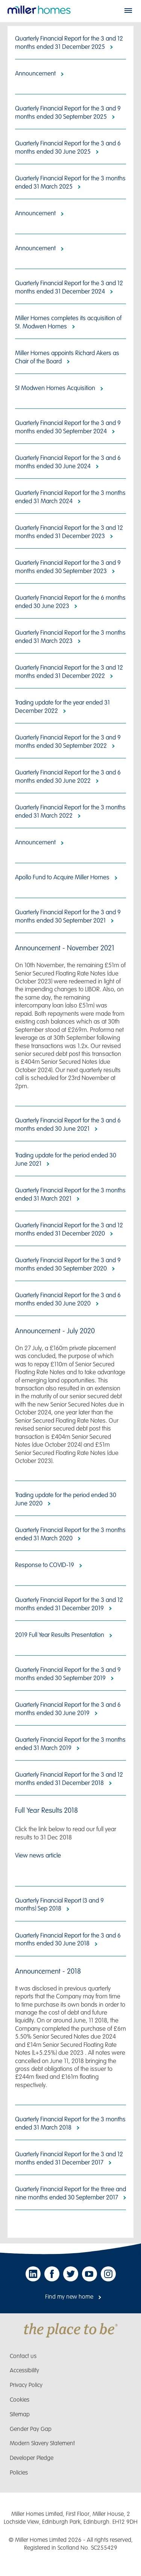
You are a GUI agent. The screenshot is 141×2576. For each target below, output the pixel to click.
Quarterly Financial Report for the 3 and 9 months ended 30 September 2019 (68, 1674)
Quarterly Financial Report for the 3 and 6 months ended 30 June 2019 (68, 1709)
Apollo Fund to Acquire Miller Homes (62, 877)
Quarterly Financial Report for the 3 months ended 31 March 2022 (70, 811)
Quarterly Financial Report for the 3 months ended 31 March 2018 (70, 2123)
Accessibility (24, 2370)
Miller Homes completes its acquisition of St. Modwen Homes (68, 322)
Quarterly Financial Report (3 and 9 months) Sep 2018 (59, 1904)
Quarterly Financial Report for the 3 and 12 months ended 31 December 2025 (69, 42)
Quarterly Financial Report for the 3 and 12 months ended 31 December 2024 (69, 287)
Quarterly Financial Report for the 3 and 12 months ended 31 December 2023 (69, 532)
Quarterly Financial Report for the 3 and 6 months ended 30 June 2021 (68, 1124)
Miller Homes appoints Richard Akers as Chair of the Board (67, 357)
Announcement (35, 73)
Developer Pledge (31, 2458)
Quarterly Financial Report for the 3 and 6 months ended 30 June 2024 (68, 462)
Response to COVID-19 (44, 1565)
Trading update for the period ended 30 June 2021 (65, 1159)
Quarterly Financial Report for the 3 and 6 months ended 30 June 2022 (68, 776)
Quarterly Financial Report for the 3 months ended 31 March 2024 (70, 497)
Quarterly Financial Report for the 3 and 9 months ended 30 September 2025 (68, 112)
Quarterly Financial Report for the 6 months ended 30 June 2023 (70, 602)
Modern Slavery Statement (42, 2443)
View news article (38, 1855)
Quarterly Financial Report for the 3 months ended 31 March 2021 (70, 1194)
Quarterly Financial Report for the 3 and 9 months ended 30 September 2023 (68, 567)
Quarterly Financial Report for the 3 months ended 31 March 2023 (70, 636)
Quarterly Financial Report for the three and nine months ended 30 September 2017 (70, 2193)
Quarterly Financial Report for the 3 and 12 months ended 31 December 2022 (69, 671)
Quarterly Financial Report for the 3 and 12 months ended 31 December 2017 (69, 2158)
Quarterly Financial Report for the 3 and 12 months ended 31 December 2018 (69, 1778)
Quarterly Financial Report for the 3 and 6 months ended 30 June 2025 (68, 147)
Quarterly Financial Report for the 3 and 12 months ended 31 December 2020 (69, 1229)
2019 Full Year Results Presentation (59, 1635)
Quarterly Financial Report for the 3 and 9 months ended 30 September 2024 (68, 427)
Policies (19, 2472)
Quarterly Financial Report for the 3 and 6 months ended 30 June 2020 (68, 1299)
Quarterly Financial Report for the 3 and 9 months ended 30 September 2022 (68, 741)
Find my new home (69, 2297)
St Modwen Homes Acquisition (55, 388)
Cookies (19, 2400)
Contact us (23, 2356)
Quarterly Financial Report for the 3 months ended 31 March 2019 (70, 1744)
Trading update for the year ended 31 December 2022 (62, 706)
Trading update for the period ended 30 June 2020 (65, 1499)
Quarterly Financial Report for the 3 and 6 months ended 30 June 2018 (68, 1939)
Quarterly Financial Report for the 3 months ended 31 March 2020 (70, 1534)
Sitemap (20, 2414)
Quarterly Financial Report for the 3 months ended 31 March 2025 (70, 182)
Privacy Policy (26, 2385)
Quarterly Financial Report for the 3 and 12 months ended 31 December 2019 (69, 1604)
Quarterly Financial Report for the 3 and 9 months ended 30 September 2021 (68, 916)
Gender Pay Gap (31, 2429)
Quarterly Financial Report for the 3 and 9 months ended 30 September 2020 (68, 1264)
